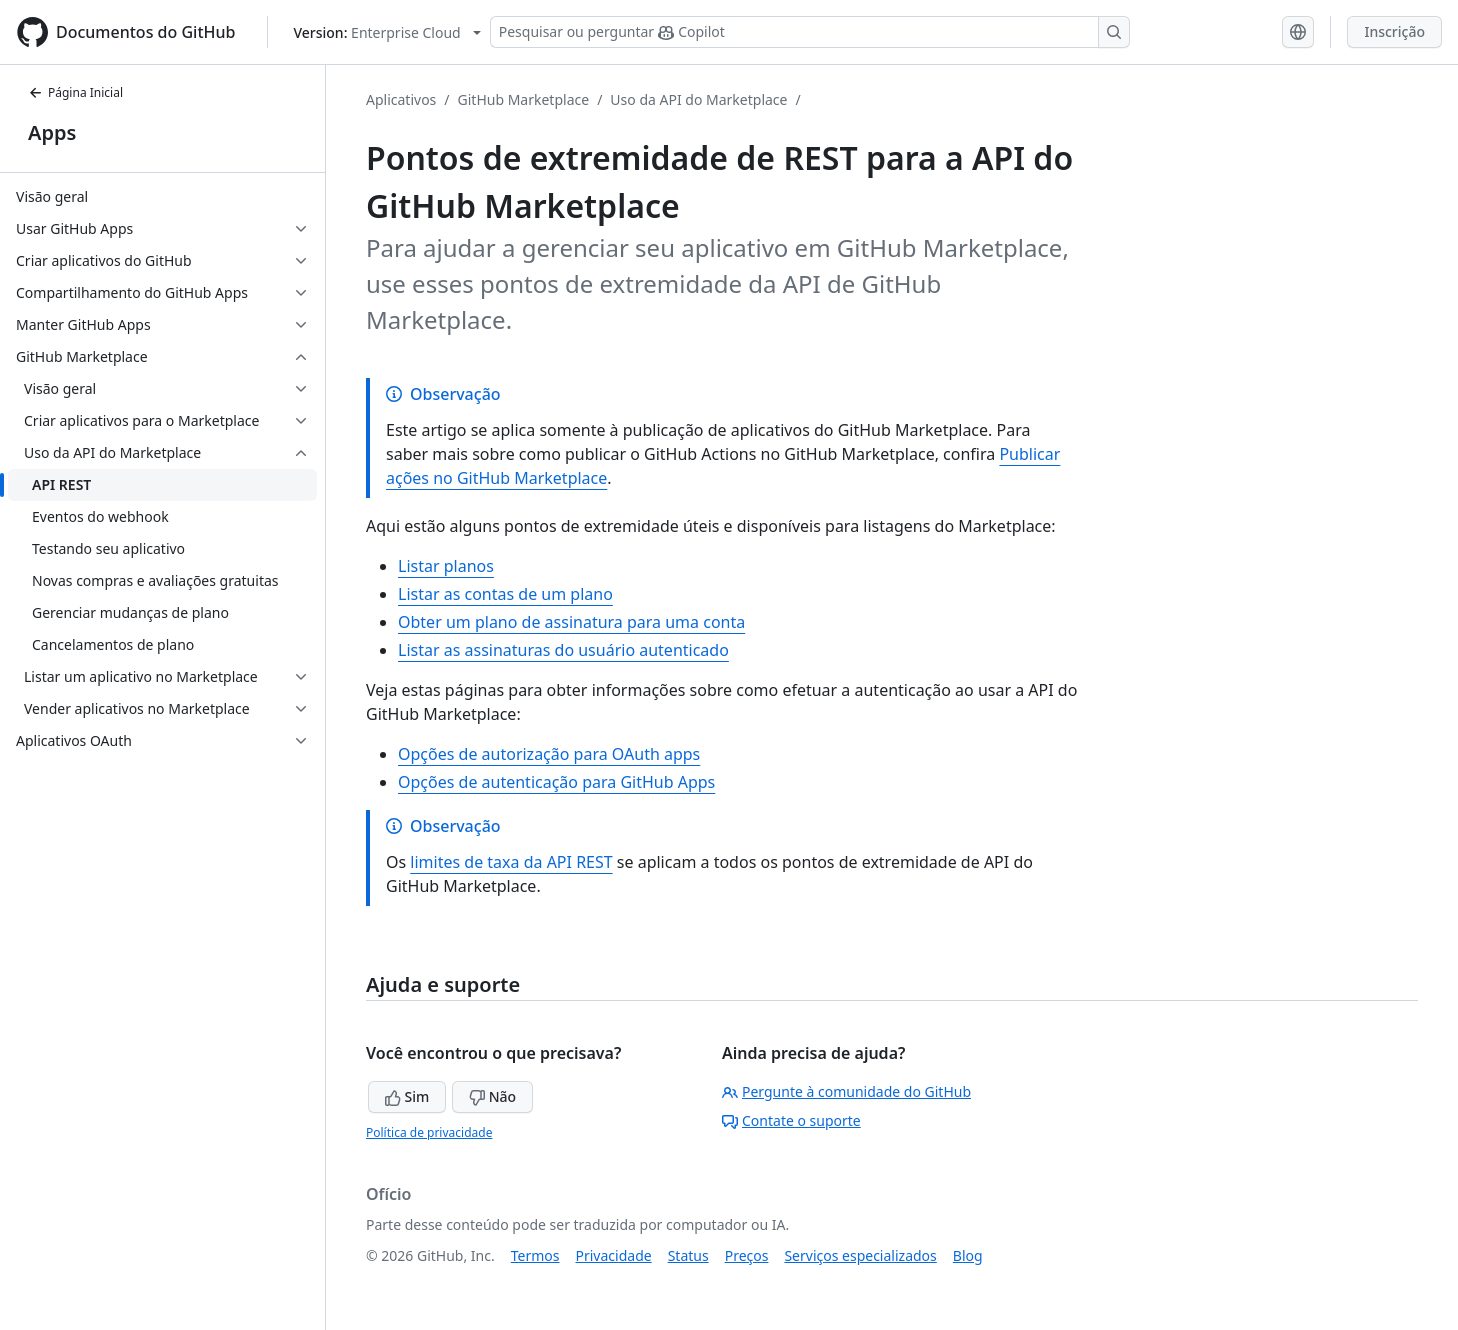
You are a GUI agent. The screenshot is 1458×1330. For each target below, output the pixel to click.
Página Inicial (75, 92)
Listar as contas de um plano (505, 594)
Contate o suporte (791, 1120)
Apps (52, 132)
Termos (535, 1255)
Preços (747, 1255)
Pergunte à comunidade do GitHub (846, 1091)
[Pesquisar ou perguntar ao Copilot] (810, 32)
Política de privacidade (429, 1132)
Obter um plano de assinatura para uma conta (571, 622)
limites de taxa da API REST (511, 862)
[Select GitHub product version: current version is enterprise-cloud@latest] (386, 32)
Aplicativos (401, 99)
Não (492, 1096)
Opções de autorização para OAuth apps (549, 754)
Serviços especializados (860, 1255)
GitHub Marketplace (524, 99)
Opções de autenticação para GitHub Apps (556, 782)
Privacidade (614, 1255)
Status (688, 1255)
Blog (968, 1255)
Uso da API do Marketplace (698, 99)
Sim (407, 1096)
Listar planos (446, 566)
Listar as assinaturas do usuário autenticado (563, 650)
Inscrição (1394, 31)
